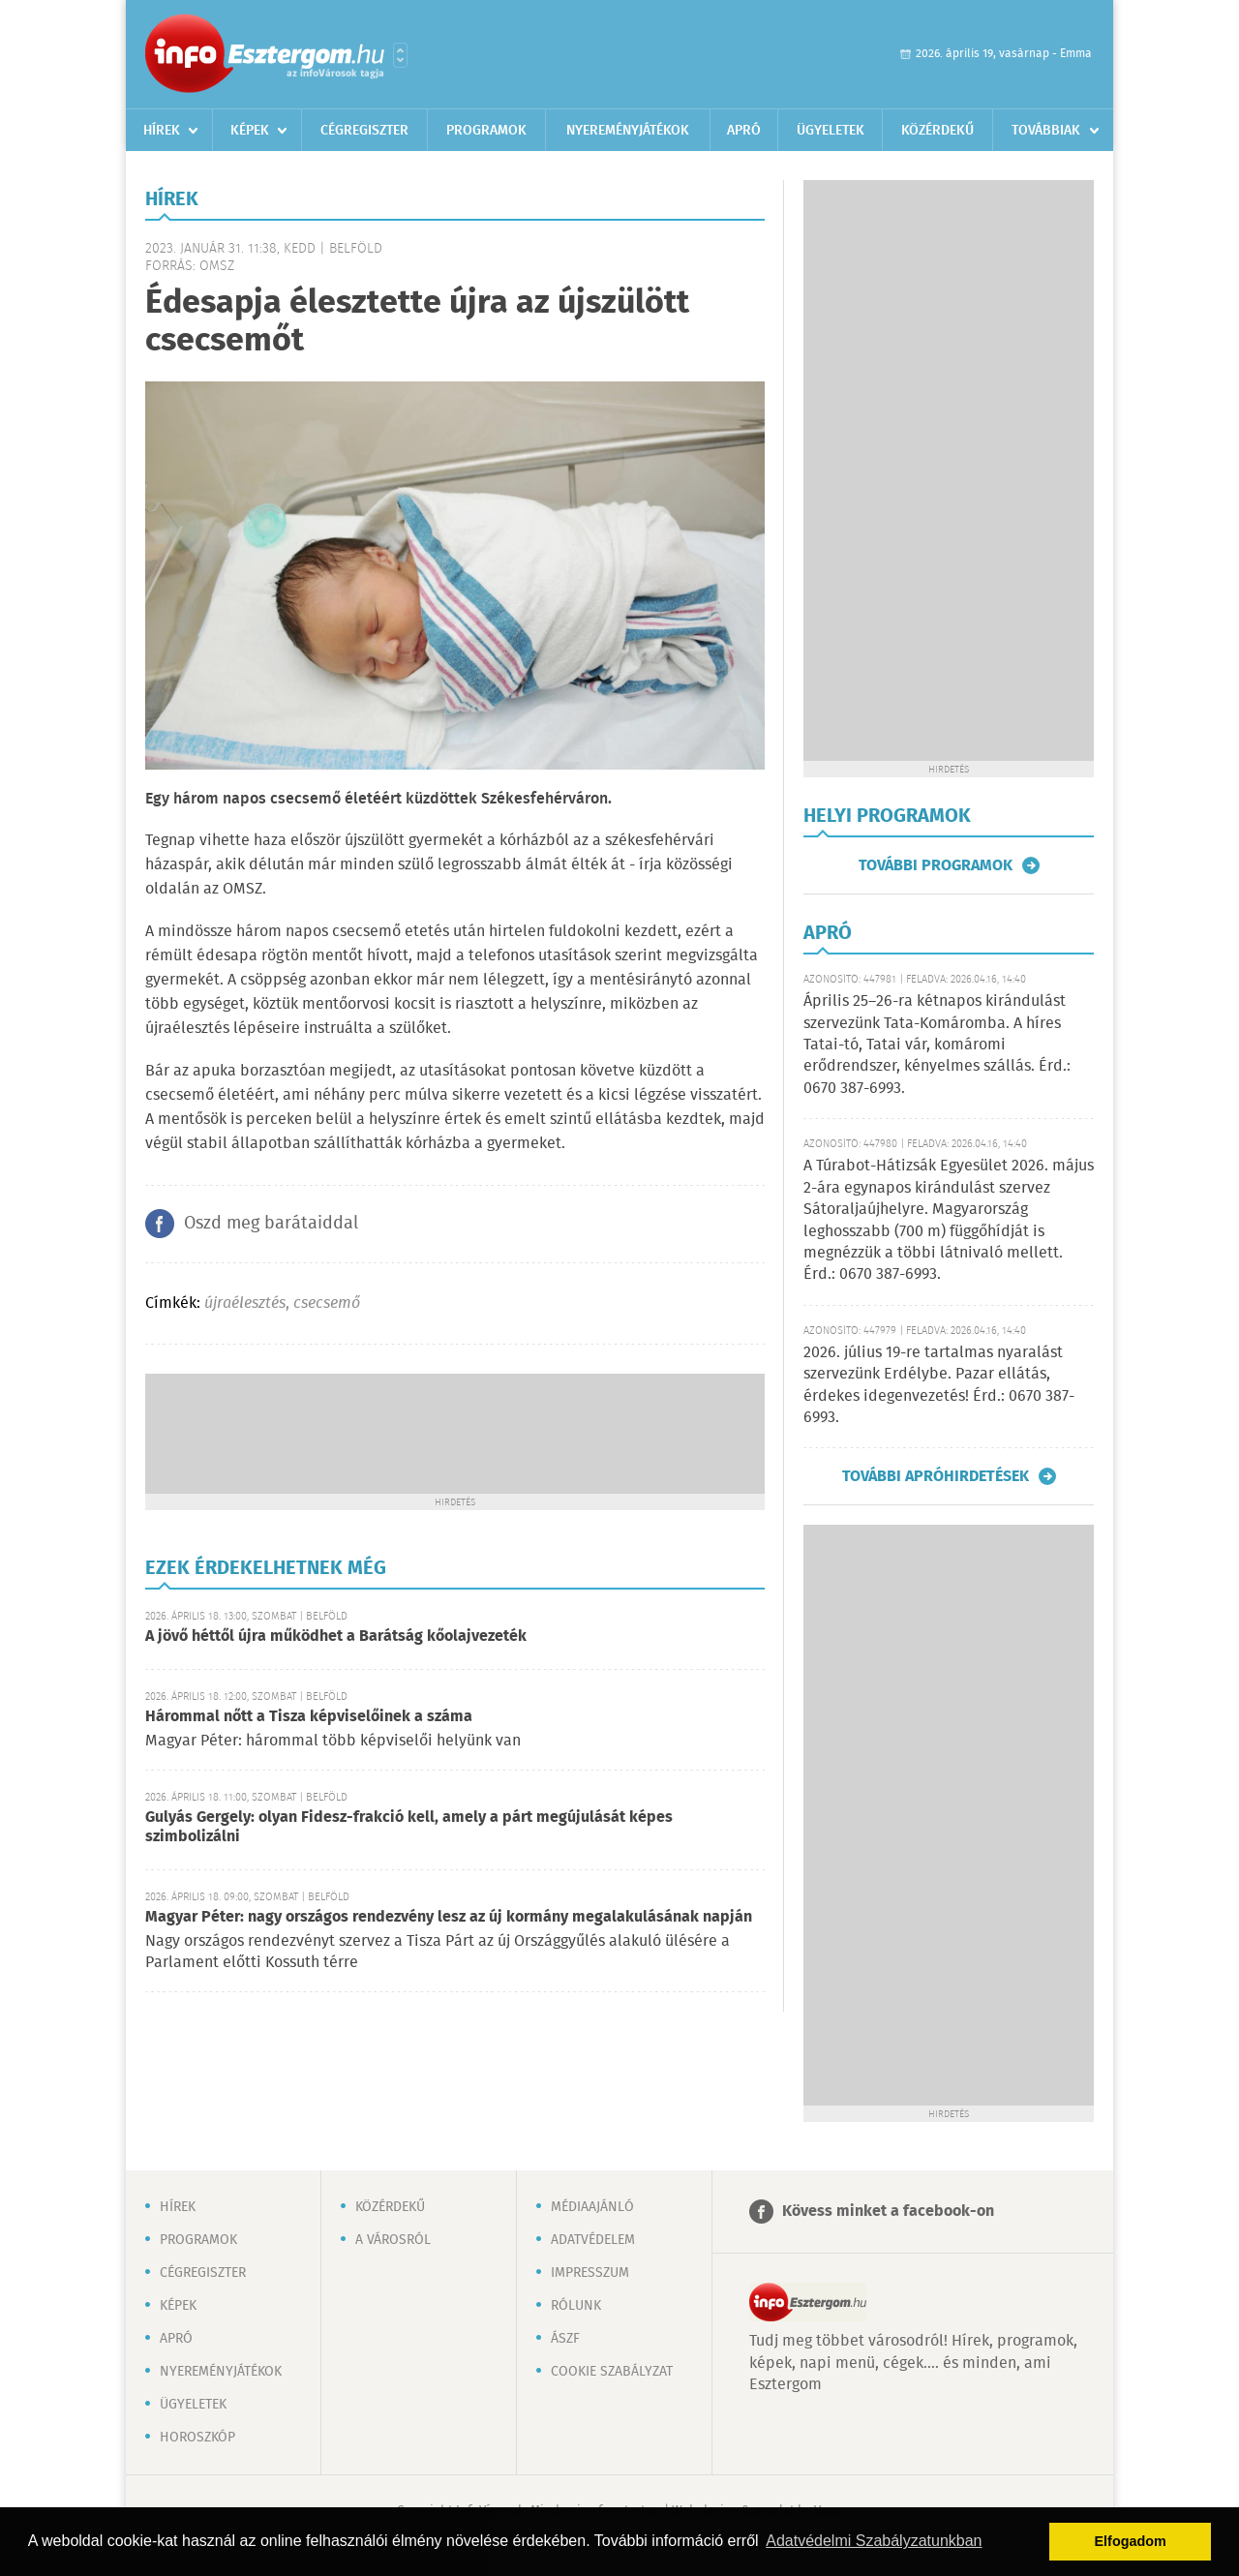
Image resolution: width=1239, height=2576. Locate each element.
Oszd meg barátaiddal (271, 1223)
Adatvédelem (593, 2240)
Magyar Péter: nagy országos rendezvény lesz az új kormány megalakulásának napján (448, 1917)
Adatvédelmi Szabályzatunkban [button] (874, 2540)
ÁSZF (565, 2338)
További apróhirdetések (935, 1476)
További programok (935, 865)
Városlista (400, 55)
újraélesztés (245, 1303)
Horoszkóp (197, 2437)
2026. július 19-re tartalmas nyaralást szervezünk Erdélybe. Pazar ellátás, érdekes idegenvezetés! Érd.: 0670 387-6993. (938, 1385)
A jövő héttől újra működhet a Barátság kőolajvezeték (336, 1636)
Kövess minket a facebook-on (888, 2211)
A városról (393, 2240)
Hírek (161, 130)
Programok (486, 130)
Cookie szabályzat (612, 2371)
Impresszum (590, 2273)
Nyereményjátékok (627, 130)
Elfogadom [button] (1130, 2541)
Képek (249, 130)
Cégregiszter (364, 130)
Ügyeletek (830, 130)
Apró (744, 130)
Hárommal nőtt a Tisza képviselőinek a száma (308, 1717)
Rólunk (576, 2306)
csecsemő (326, 1303)
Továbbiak (1046, 130)
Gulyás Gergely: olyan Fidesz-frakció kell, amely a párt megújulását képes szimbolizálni (409, 1827)
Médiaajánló (592, 2207)
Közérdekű (937, 130)
